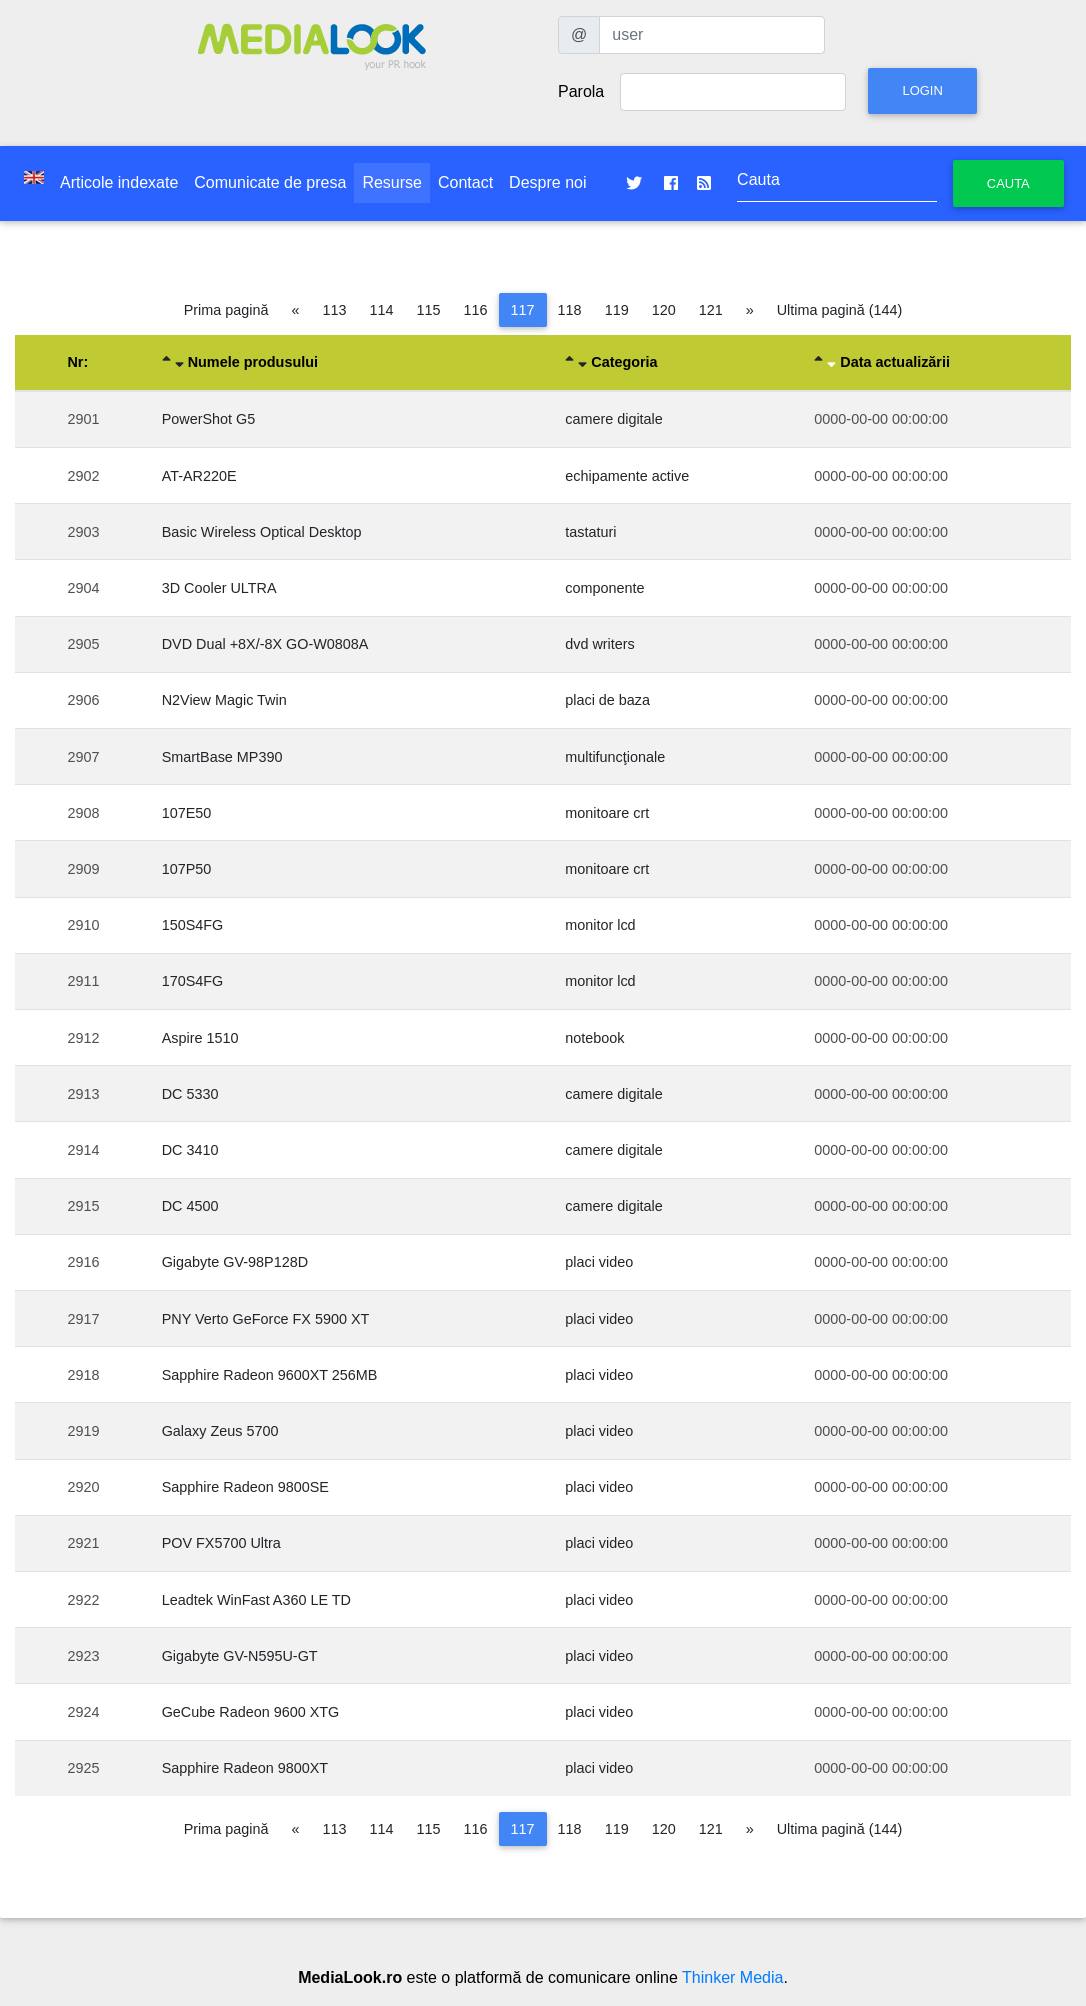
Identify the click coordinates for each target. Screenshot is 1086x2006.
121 (711, 310)
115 (429, 310)
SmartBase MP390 (222, 757)
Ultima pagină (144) (840, 310)
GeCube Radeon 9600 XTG (251, 1712)
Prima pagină (226, 310)
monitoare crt (607, 813)
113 (335, 310)
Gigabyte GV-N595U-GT (240, 1656)
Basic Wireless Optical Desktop (262, 532)
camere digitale (614, 419)
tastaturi (590, 532)
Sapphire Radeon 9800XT (245, 1768)
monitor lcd (600, 925)
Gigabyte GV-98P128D (235, 1262)
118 (570, 310)
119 (617, 310)
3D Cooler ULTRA (219, 588)
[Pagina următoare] (750, 310)
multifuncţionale (615, 757)
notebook (594, 1038)
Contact (465, 182)
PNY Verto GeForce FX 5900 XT (266, 1319)
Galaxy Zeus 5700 (220, 1431)
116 (476, 310)
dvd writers (600, 644)
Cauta (1008, 183)
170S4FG (193, 981)
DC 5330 (190, 1094)
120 (664, 310)
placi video (599, 1262)
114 (382, 310)
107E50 (187, 813)
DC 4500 (190, 1206)
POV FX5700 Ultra (221, 1543)
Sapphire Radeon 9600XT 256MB (270, 1375)
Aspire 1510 (200, 1038)
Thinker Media (732, 1977)
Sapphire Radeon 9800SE (245, 1487)
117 (523, 310)
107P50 (187, 869)
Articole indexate (119, 182)
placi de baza (607, 700)
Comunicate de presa (270, 182)
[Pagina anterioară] (296, 310)
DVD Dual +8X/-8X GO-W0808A (265, 644)
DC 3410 (190, 1150)
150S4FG (193, 925)
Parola (581, 91)
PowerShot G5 (209, 419)
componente (604, 588)
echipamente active (627, 476)
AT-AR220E (199, 476)
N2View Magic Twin (224, 700)
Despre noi (547, 182)
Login (922, 90)
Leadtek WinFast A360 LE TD (256, 1600)
